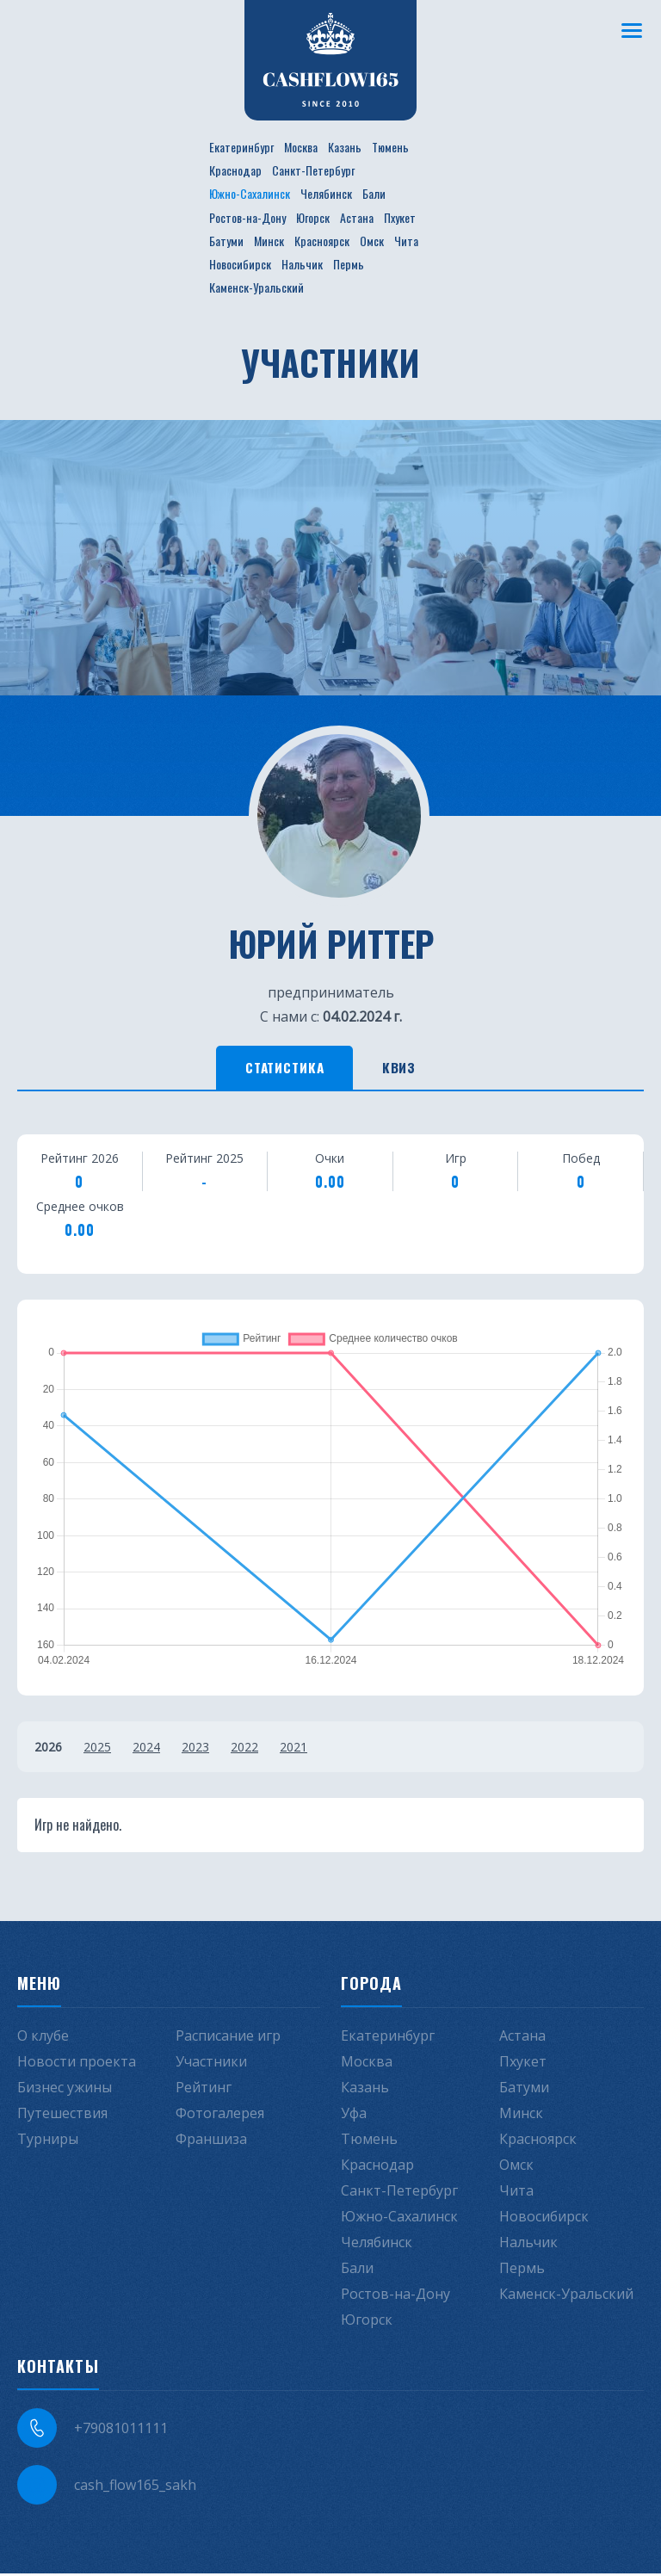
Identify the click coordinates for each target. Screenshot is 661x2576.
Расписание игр (228, 2038)
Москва (301, 147)
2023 (195, 1749)
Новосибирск (240, 264)
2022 (244, 1749)
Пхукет (400, 217)
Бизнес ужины (64, 2089)
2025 (97, 1749)
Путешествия (62, 2115)
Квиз (407, 1069)
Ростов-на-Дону (247, 217)
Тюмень (390, 147)
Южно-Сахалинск (249, 193)
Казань (344, 147)
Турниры (47, 2141)
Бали (374, 193)
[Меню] (631, 30)
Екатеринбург (241, 147)
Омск (372, 241)
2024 (146, 1749)
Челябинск (326, 193)
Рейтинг (204, 2089)
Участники (211, 2063)
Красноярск (321, 241)
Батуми (226, 241)
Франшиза (211, 2141)
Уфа (354, 2115)
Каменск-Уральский (256, 287)
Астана (357, 217)
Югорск (313, 217)
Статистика (279, 1069)
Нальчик (302, 264)
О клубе (43, 2038)
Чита (406, 241)
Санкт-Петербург (313, 170)
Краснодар (235, 170)
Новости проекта (76, 2063)
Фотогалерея (220, 2115)
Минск (269, 241)
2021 (293, 1749)
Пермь (348, 264)
